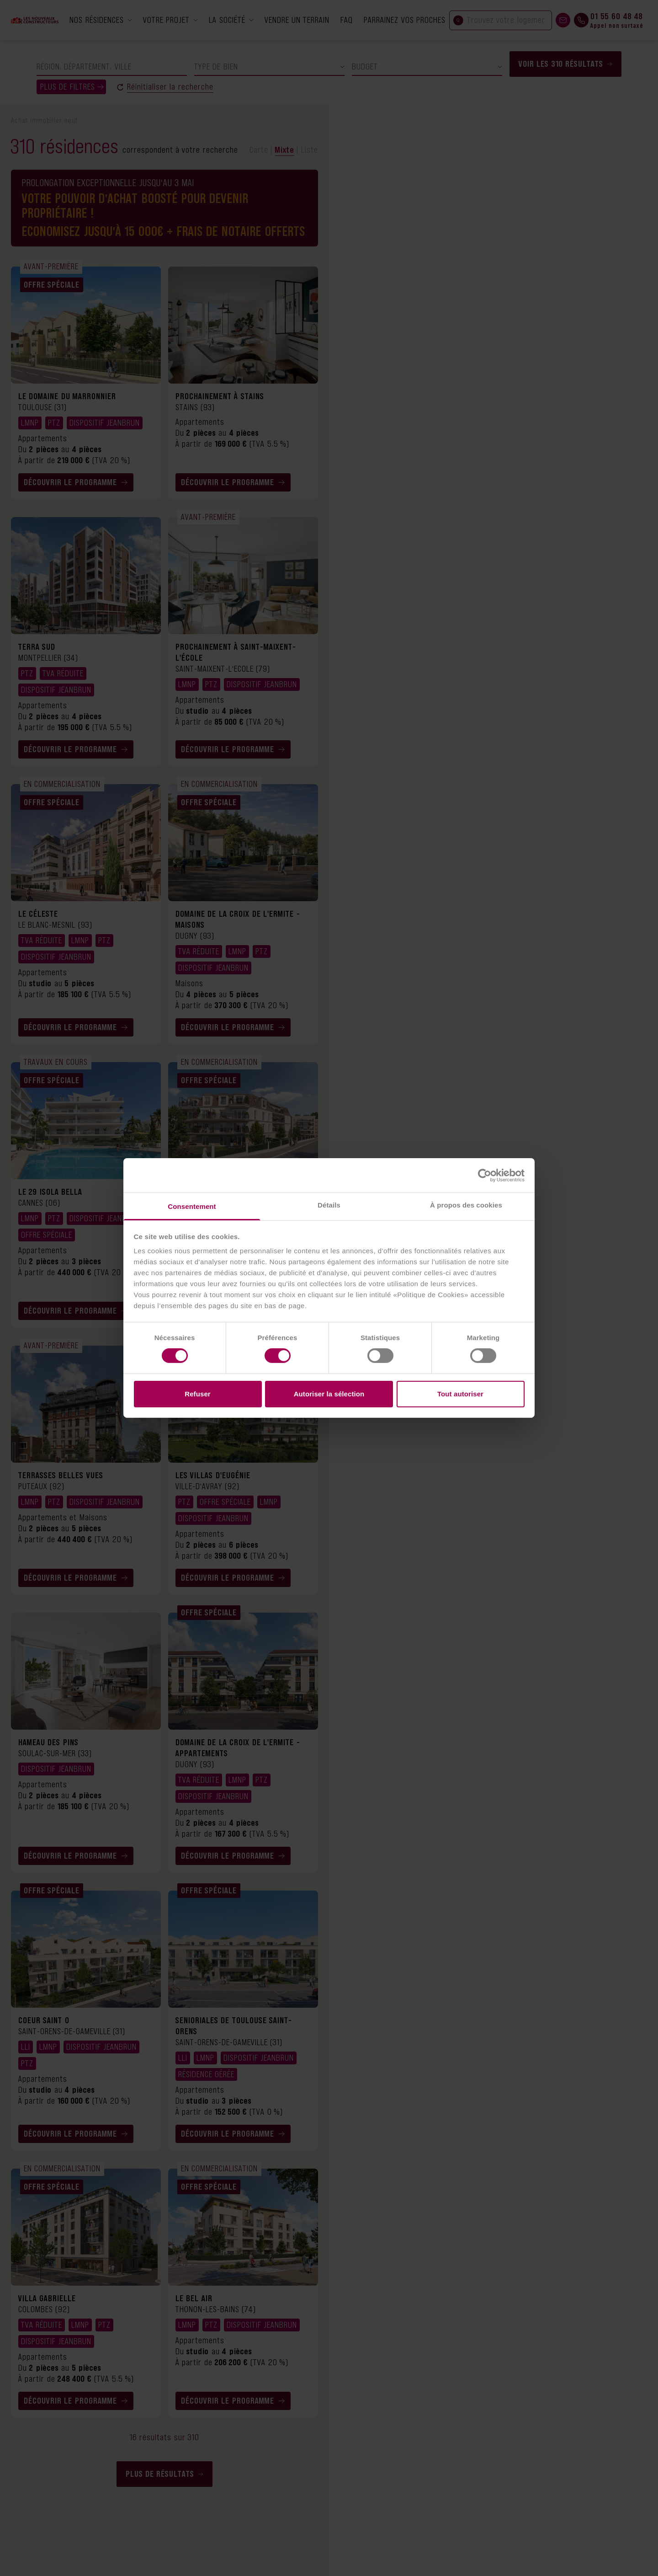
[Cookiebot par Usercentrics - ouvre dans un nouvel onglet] (485, 1175)
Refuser (198, 1394)
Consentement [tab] (192, 1206)
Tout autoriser (460, 1394)
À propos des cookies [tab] (466, 1205)
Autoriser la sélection (329, 1394)
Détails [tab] (329, 1205)
